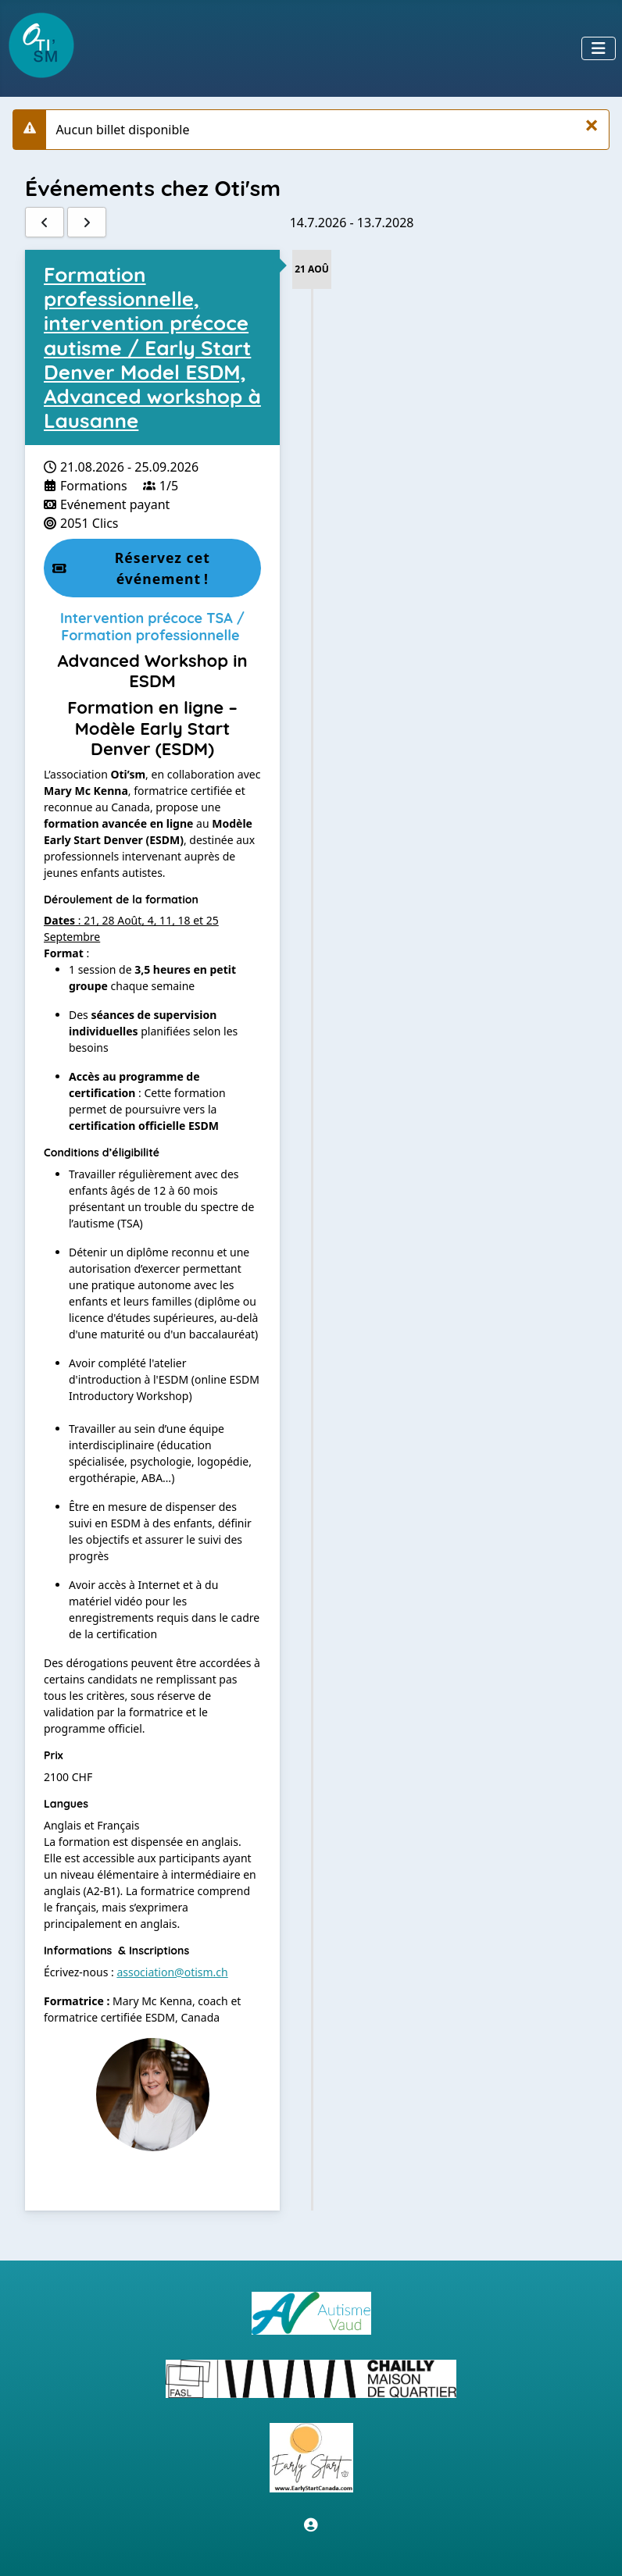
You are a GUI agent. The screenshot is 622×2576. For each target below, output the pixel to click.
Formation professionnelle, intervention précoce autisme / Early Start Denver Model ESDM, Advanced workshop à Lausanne (152, 347)
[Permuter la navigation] (598, 48)
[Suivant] (86, 222)
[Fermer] (591, 125)
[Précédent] (44, 222)
